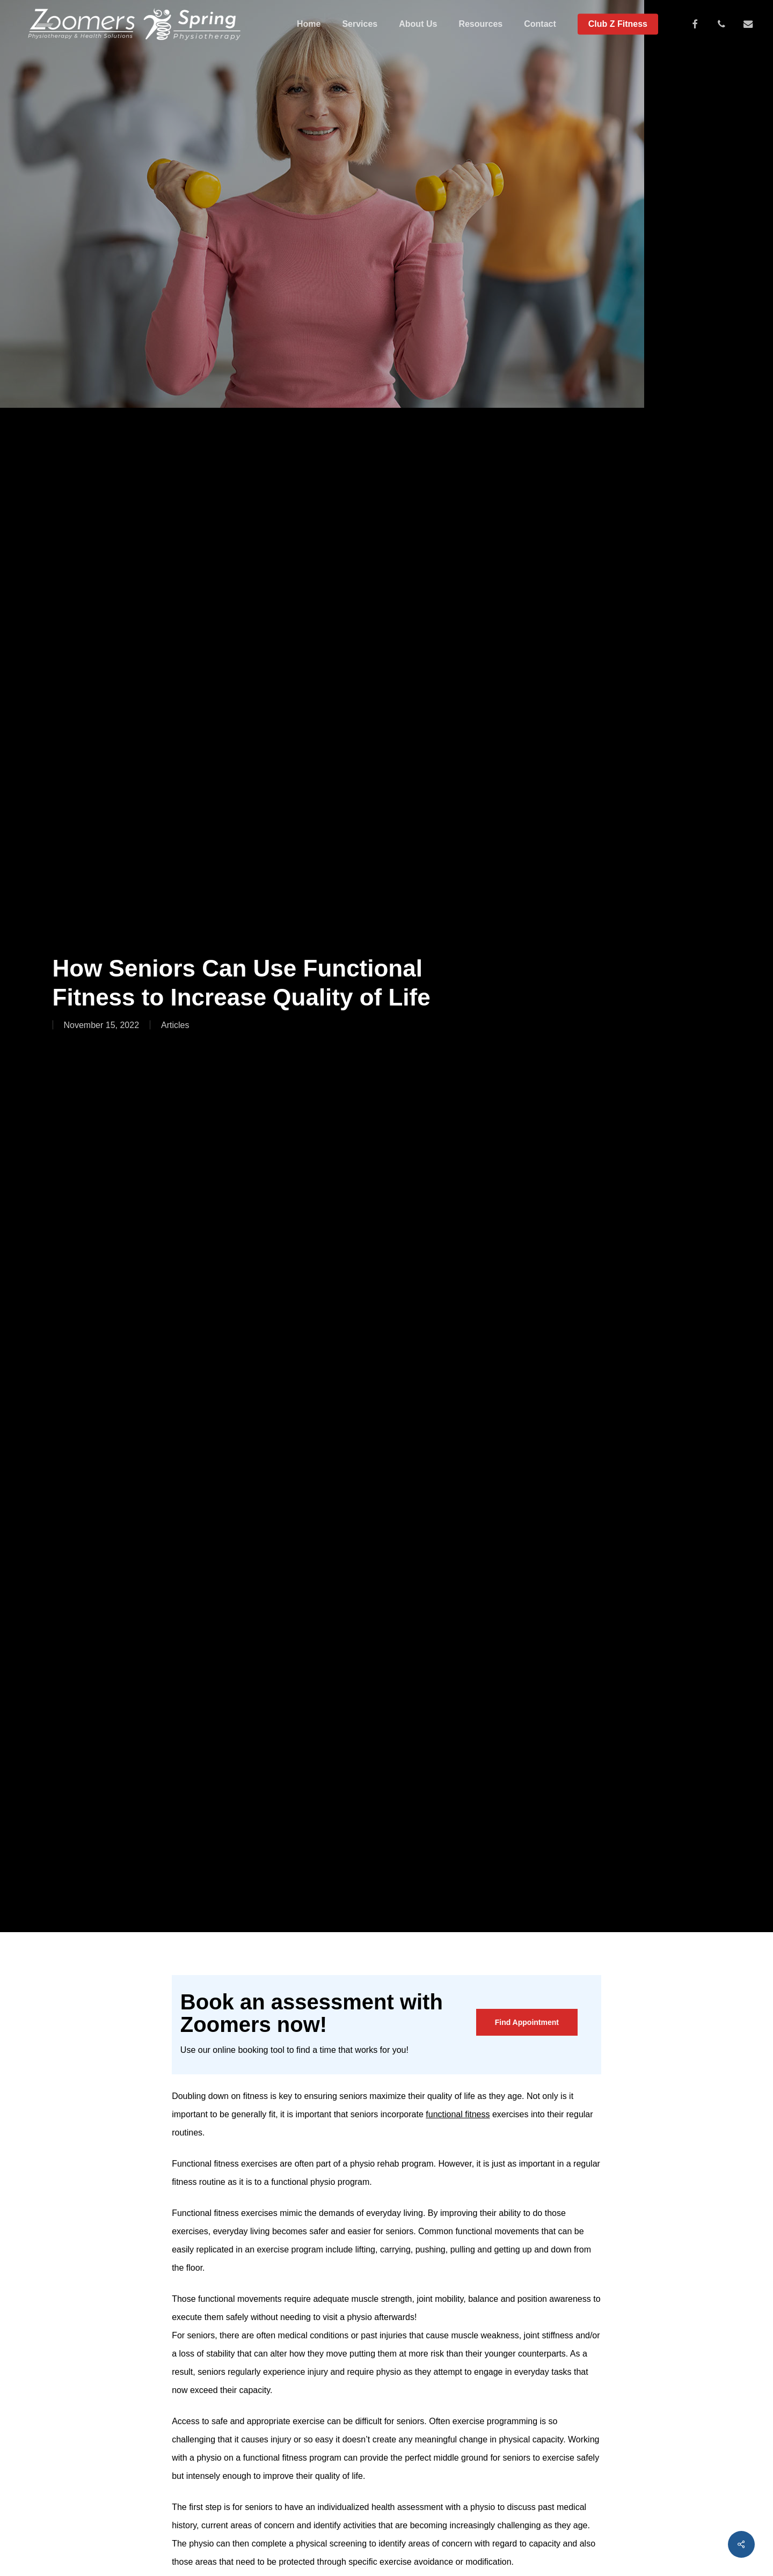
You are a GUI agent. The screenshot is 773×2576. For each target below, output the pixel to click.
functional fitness (458, 2114)
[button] (527, 2022)
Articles (175, 1025)
